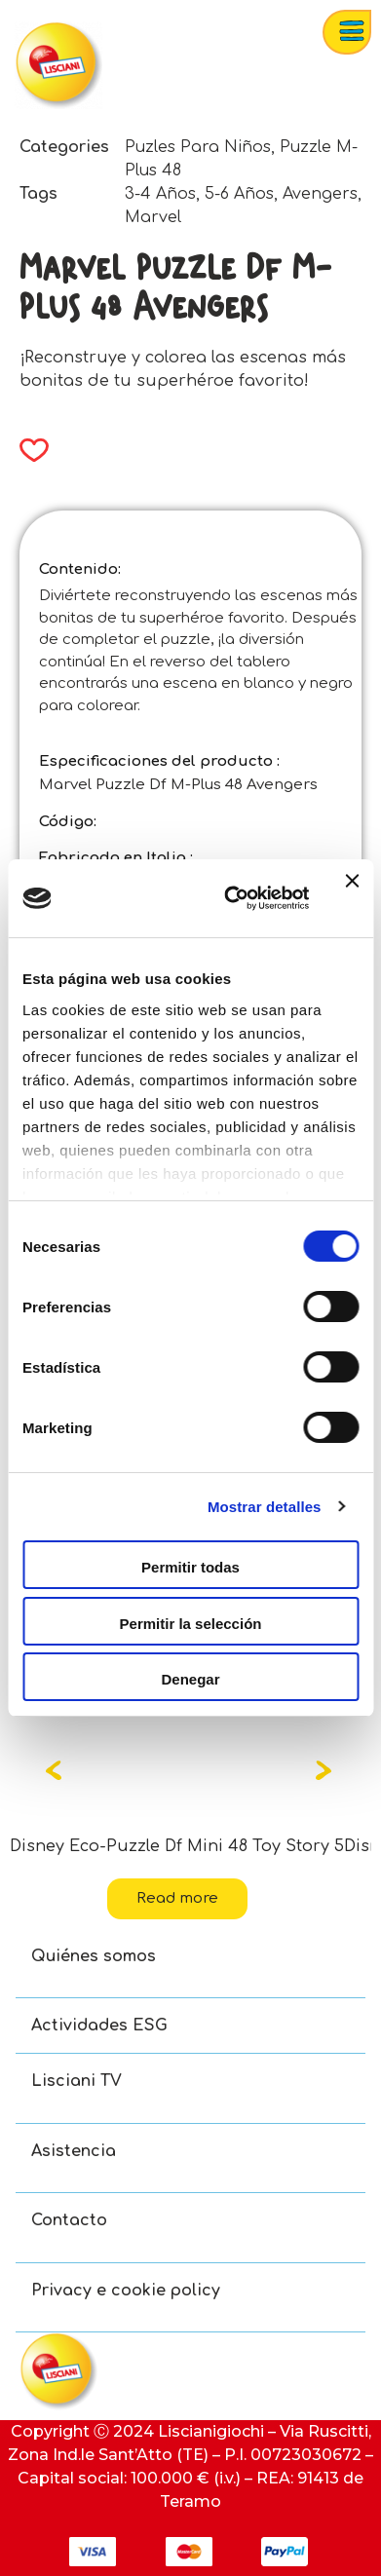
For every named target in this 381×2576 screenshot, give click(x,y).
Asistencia (73, 2151)
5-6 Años (239, 194)
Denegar (190, 1679)
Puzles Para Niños (198, 147)
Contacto (69, 2220)
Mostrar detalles (265, 1506)
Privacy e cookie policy (125, 2290)
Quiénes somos (93, 1956)
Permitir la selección (191, 1623)
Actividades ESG (99, 2025)
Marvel (153, 217)
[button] (27, 450)
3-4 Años (160, 194)
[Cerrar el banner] (352, 898)
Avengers (320, 194)
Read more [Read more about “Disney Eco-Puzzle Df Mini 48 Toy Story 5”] (177, 1898)
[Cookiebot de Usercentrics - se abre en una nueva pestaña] (231, 898)
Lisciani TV (76, 2081)
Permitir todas (190, 1567)
